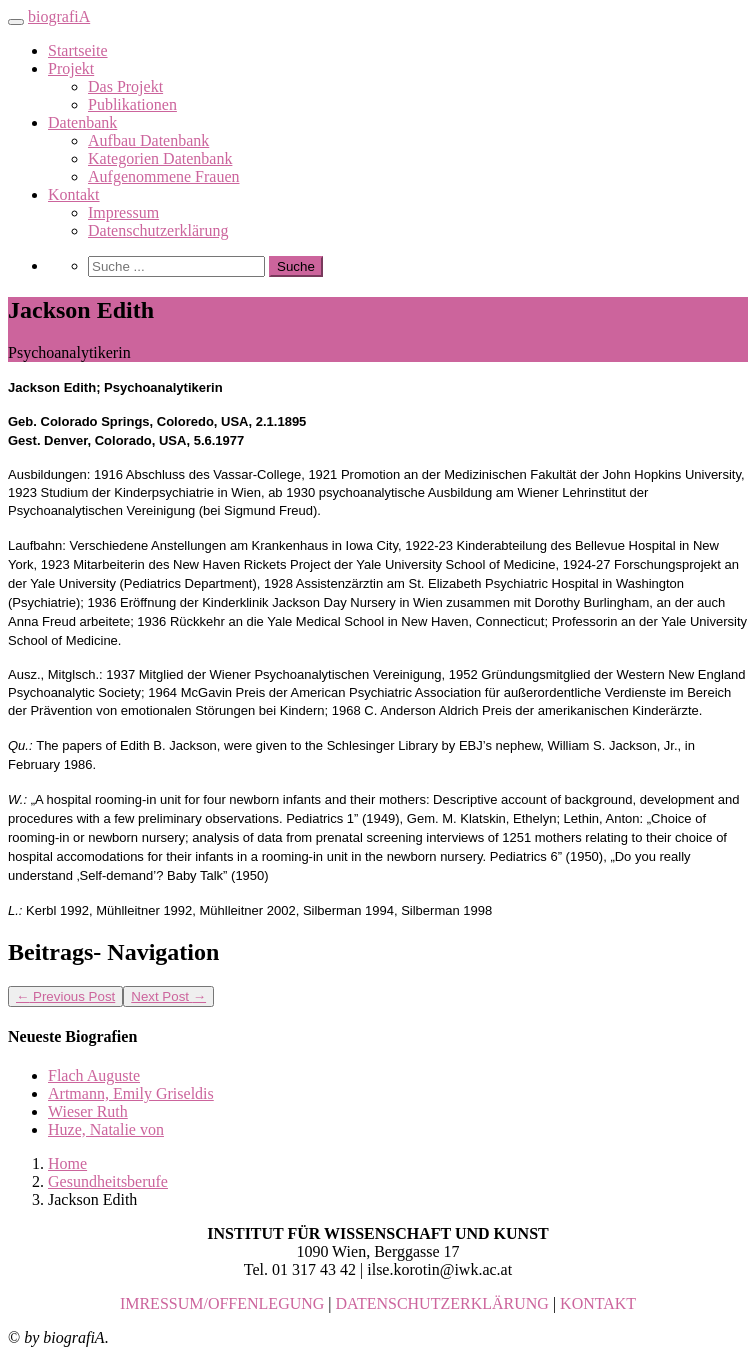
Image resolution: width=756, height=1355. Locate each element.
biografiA (59, 16)
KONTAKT (598, 1303)
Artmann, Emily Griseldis (131, 1093)
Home (67, 1163)
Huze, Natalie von (106, 1129)
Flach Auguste (94, 1075)
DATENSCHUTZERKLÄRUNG (442, 1303)
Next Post (168, 996)
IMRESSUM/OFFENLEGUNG (222, 1303)
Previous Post (65, 996)
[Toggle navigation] (16, 22)
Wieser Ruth (88, 1111)
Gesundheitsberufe (108, 1181)
